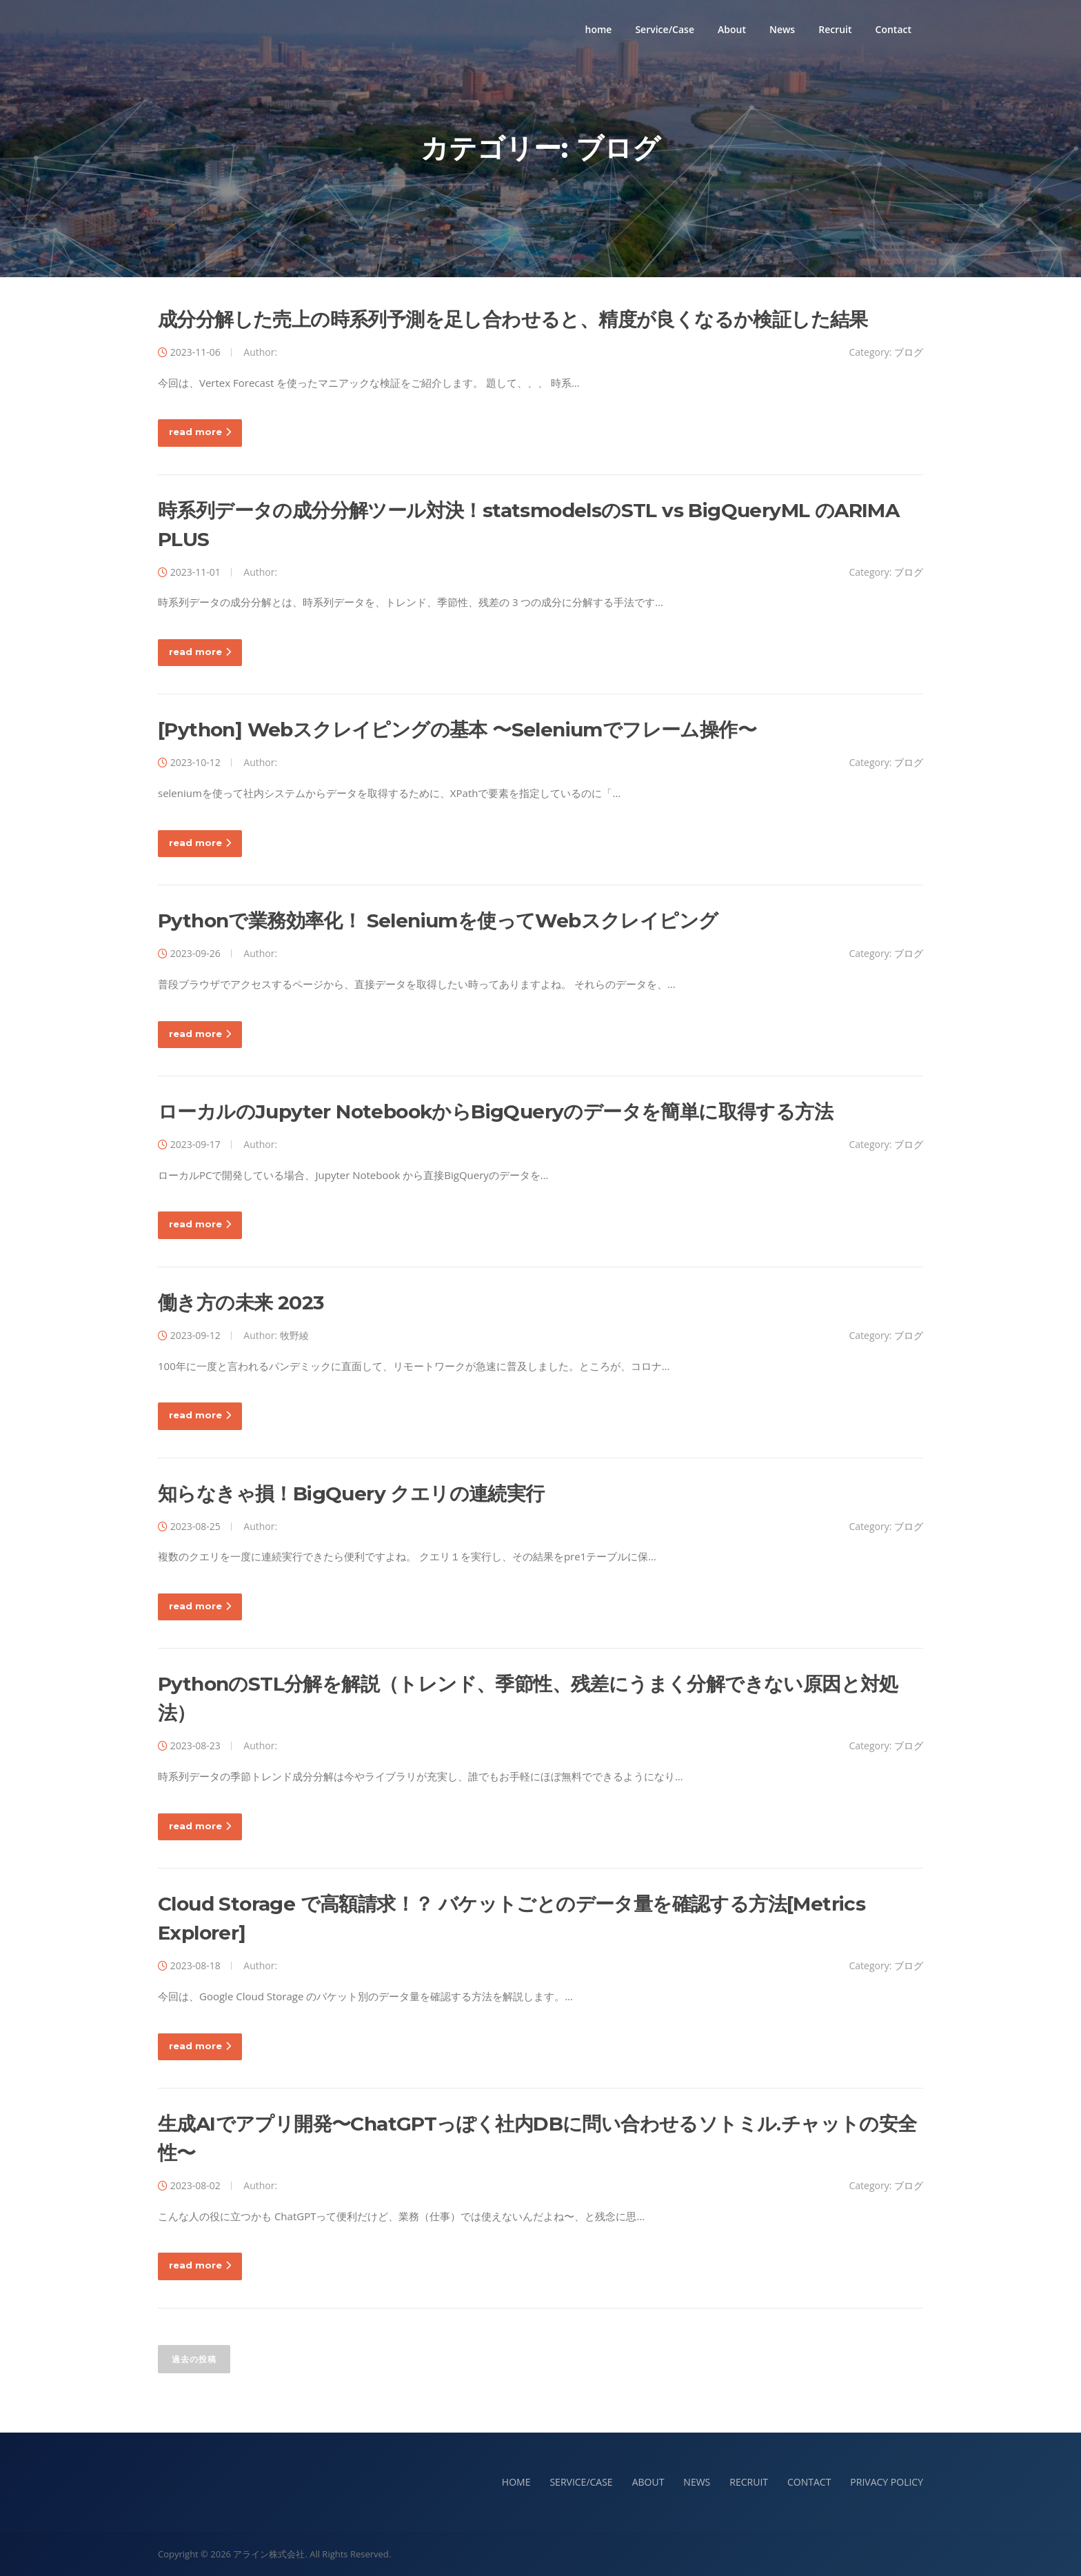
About (732, 29)
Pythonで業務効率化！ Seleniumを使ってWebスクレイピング (438, 920)
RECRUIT (748, 2481)
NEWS (696, 2481)
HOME (516, 2481)
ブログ (908, 352)
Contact (893, 29)
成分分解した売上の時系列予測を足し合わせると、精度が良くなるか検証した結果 (513, 319)
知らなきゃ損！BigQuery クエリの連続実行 (351, 1493)
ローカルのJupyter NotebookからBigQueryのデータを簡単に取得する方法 (495, 1111)
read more (200, 431)
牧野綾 (294, 1335)
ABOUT (648, 2481)
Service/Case (664, 29)
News (782, 29)
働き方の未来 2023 (240, 1302)
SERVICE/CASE (580, 2481)
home (598, 29)
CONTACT (809, 2481)
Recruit (834, 29)
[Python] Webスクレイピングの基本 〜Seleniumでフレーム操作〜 (457, 729)
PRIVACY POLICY (886, 2481)
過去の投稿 (194, 2359)
